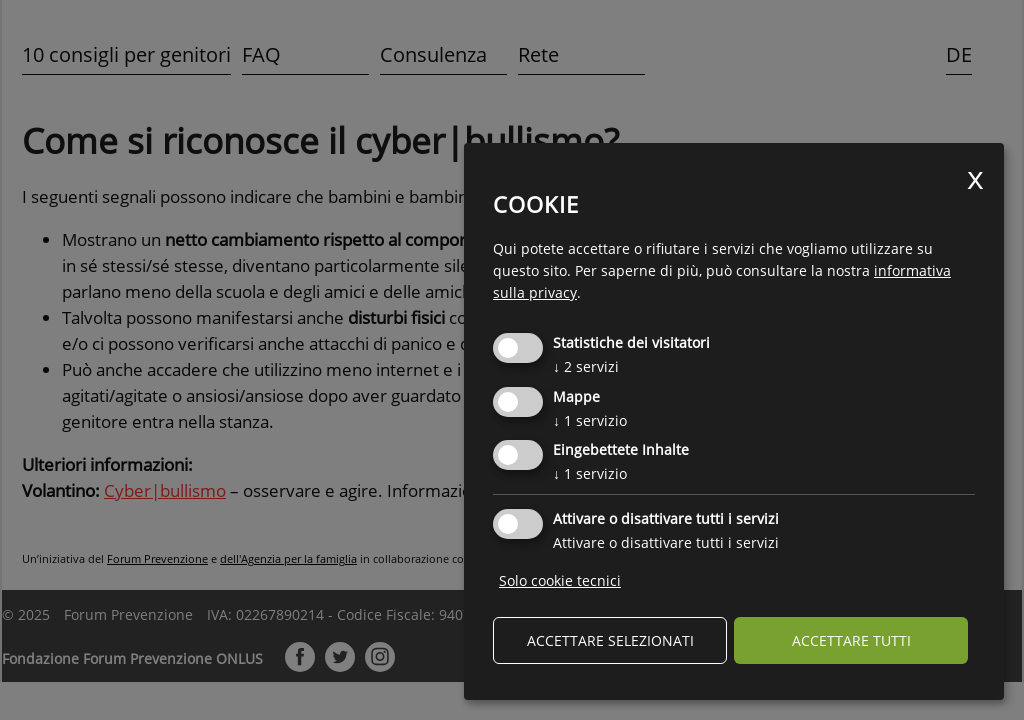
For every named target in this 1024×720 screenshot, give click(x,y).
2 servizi (586, 366)
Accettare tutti (851, 640)
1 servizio (590, 420)
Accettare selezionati (610, 640)
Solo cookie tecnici (560, 580)
